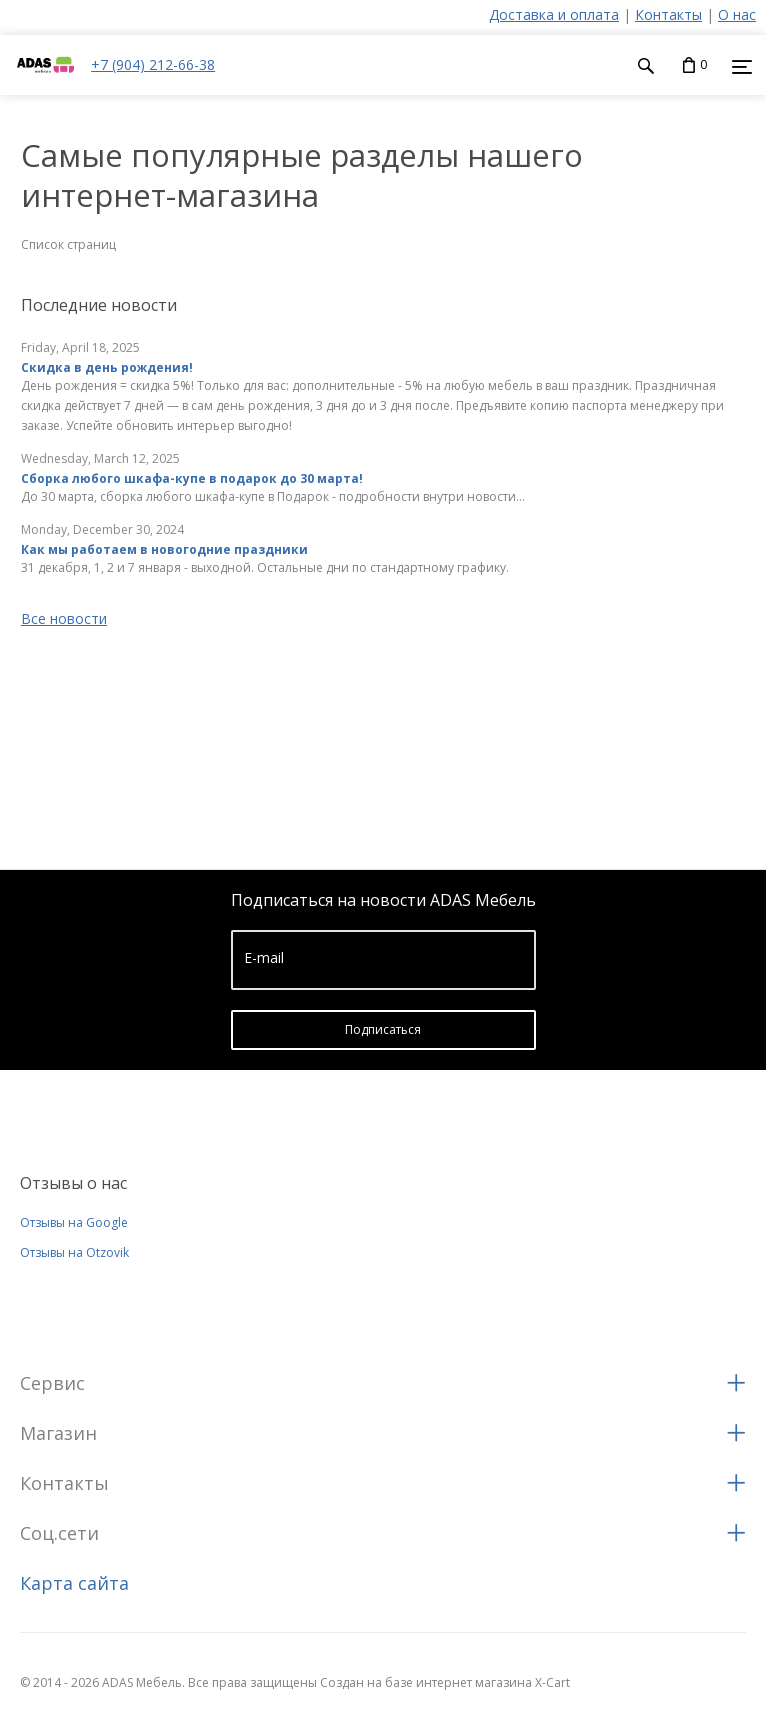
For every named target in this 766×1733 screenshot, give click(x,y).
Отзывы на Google (74, 1222)
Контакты (668, 14)
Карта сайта (74, 1583)
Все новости (64, 618)
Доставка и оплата (554, 14)
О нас (737, 14)
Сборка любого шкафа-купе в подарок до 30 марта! (192, 478)
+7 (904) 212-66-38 (153, 64)
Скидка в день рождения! (107, 367)
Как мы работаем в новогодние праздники (164, 549)
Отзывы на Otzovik (74, 1252)
